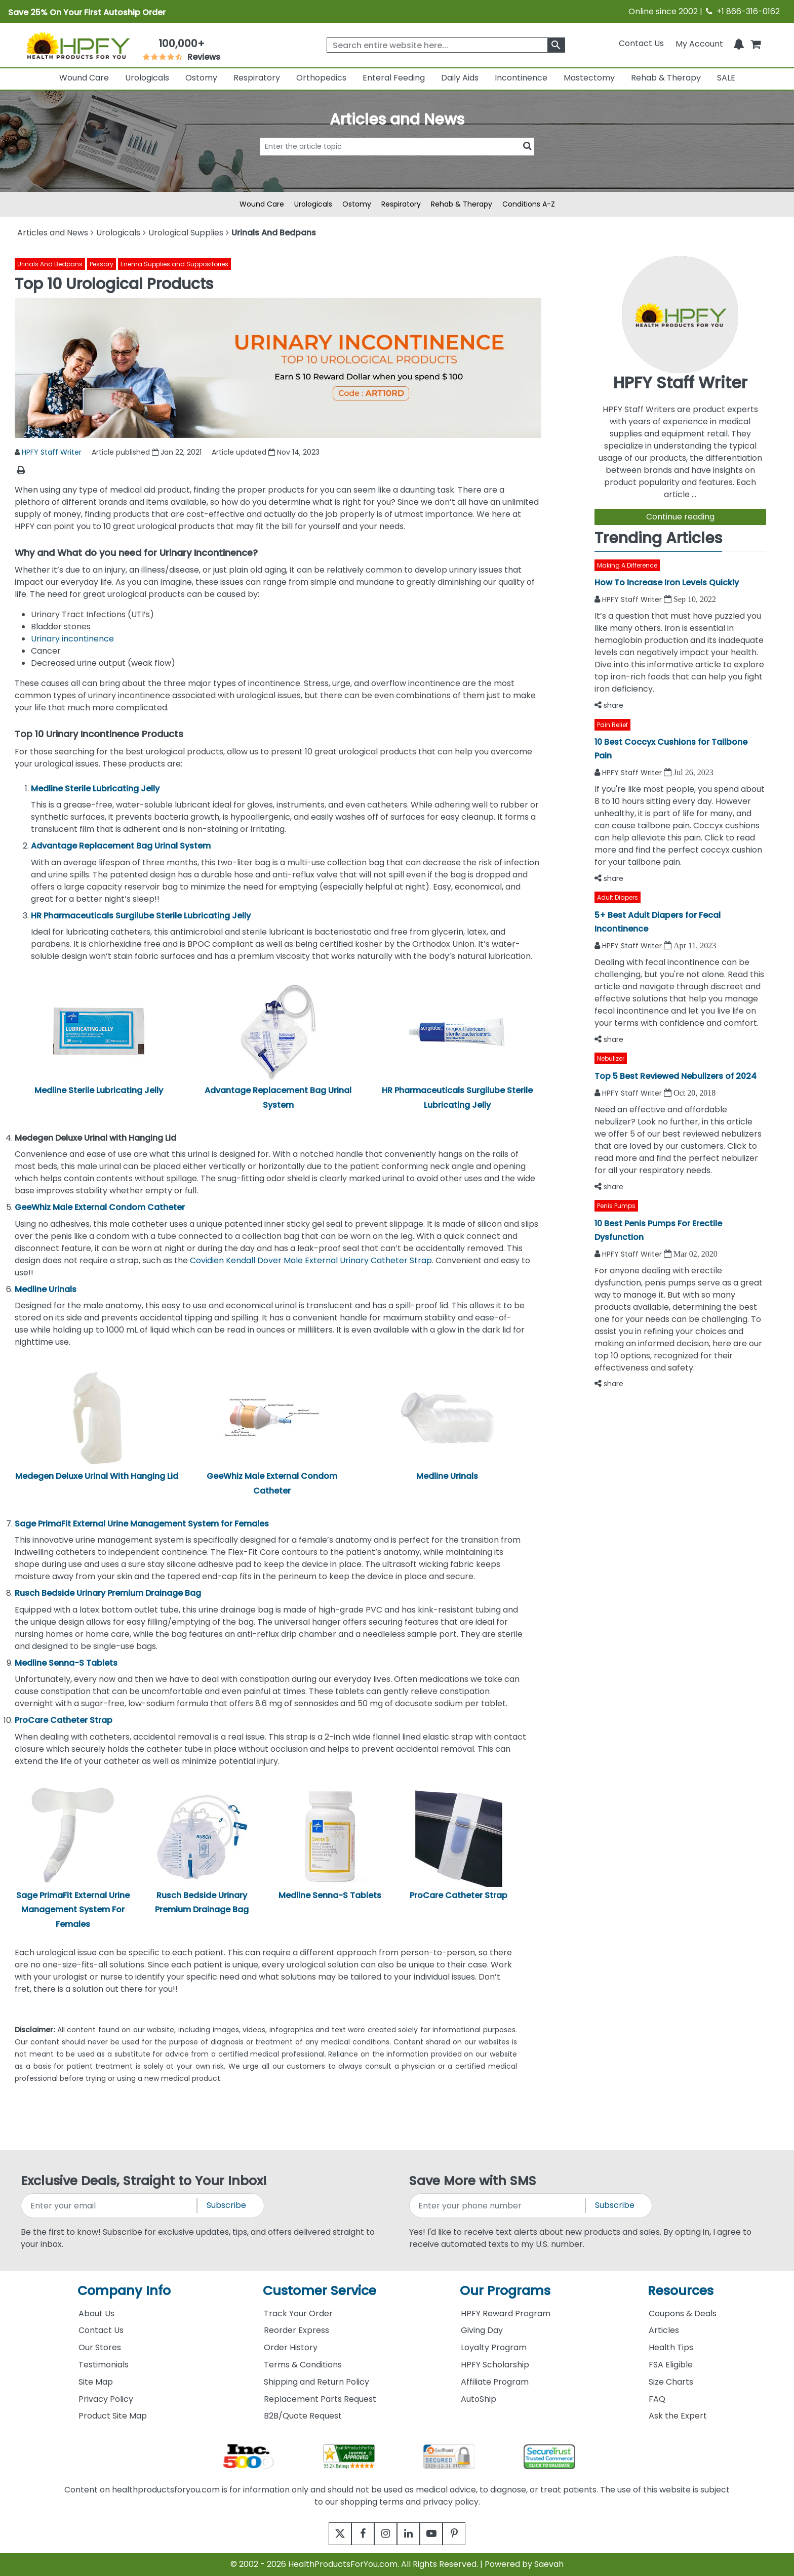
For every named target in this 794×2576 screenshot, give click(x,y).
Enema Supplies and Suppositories (174, 264)
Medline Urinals (447, 1476)
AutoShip (478, 2399)
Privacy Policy (105, 2399)
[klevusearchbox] (556, 45)
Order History (290, 2347)
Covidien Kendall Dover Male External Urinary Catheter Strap (311, 1260)
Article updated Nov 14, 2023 (266, 452)
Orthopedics (321, 78)
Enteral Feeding (394, 78)
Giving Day (482, 2330)
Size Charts (671, 2382)
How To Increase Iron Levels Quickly (666, 582)
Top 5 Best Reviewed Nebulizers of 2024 (675, 1076)
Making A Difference (627, 565)
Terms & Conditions (303, 2364)
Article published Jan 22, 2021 (147, 452)
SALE (726, 78)
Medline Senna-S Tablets (330, 1895)
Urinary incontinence (72, 639)
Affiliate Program (495, 2382)
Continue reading (680, 516)
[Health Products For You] (77, 45)
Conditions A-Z (528, 204)
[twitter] (327, 2533)
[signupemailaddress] (109, 2205)
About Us (96, 2313)
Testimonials (103, 2364)
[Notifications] (738, 43)
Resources (680, 2291)
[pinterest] (466, 2533)
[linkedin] (411, 2533)
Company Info (124, 2291)
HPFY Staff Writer (52, 452)
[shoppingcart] (755, 43)
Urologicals (147, 78)
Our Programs (505, 2291)
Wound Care (84, 78)
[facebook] (355, 2533)
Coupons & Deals (683, 2313)
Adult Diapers (617, 897)
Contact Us (641, 43)
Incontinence (521, 78)
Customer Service (319, 2291)
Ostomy (201, 78)
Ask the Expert (678, 2416)
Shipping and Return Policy (316, 2382)
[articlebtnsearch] (397, 161)
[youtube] (438, 2533)
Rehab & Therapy (666, 78)
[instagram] (383, 2533)
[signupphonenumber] (498, 2205)
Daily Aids (460, 78)
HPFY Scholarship (495, 2364)
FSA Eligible (671, 2364)
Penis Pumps (616, 1205)
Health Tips (671, 2347)
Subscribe (226, 2205)
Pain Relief (612, 724)
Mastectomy (589, 78)
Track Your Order (298, 2313)
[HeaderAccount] (699, 43)
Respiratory (256, 78)
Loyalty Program (494, 2347)
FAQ (657, 2399)
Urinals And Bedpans (50, 264)
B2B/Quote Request (303, 2416)
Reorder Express (296, 2330)
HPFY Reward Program (505, 2313)
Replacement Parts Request (320, 2399)
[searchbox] (446, 45)
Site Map (95, 2382)
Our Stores (99, 2347)
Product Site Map (112, 2416)
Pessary (101, 264)
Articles (664, 2330)
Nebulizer (610, 1058)
